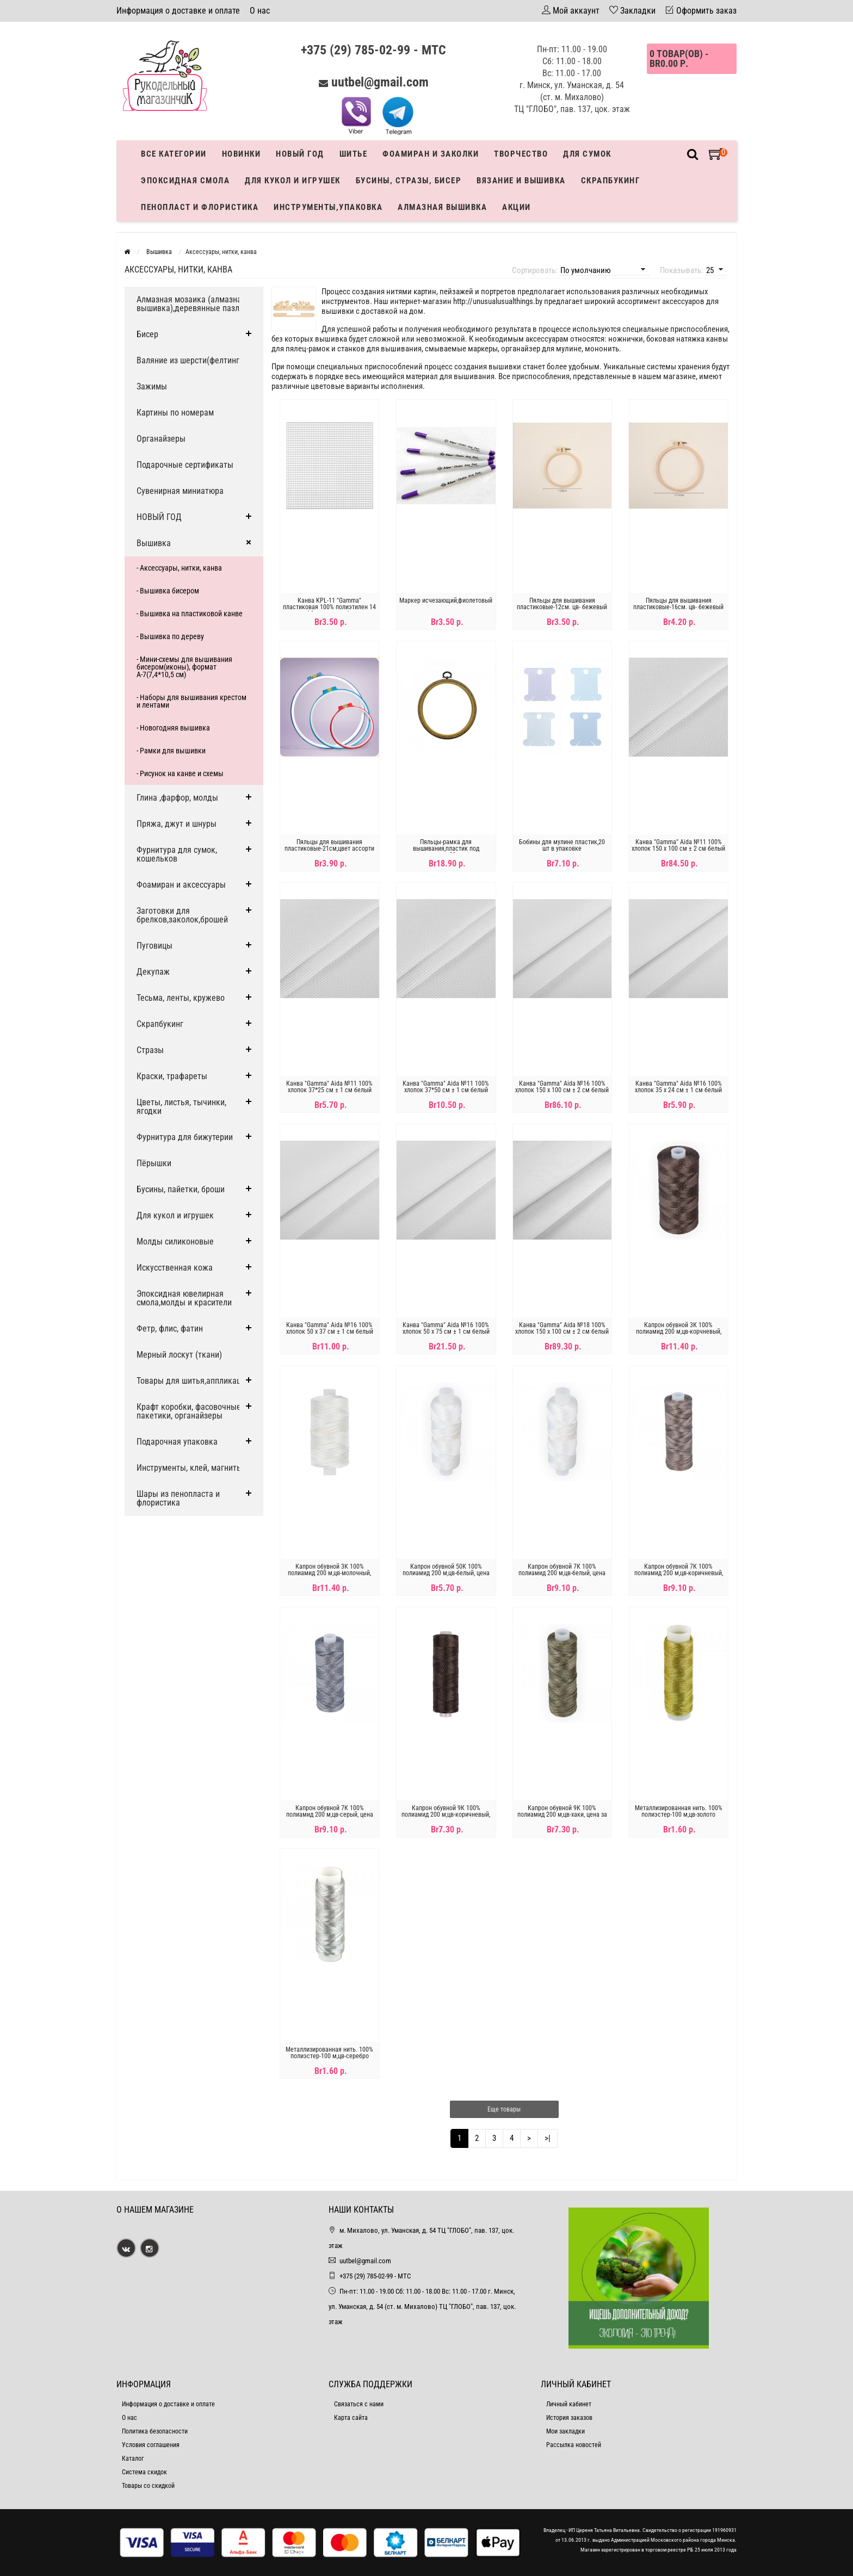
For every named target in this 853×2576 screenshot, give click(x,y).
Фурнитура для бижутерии (185, 1137)
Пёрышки (154, 1163)
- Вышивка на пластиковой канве (190, 613)
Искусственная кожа (175, 1267)
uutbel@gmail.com (380, 82)
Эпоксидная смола (185, 180)
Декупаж (153, 972)
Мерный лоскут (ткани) (179, 1354)
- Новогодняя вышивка (173, 727)
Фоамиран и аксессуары (181, 885)
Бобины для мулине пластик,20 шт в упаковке (562, 845)
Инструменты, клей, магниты (190, 1468)
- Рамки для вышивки (171, 750)
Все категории (174, 154)
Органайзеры (161, 439)
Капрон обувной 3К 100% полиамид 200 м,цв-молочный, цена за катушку (329, 1573)
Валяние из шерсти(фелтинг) (189, 360)
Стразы (150, 1050)
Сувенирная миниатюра (180, 491)
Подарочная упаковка (177, 1441)
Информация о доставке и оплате (178, 10)
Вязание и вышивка (521, 180)
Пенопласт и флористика (199, 207)
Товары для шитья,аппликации (193, 1381)
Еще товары (504, 2109)
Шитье (353, 154)
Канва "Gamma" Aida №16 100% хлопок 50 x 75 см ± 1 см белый (446, 1328)
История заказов (569, 2418)
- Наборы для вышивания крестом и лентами (191, 701)
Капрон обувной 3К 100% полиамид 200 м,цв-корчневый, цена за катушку (678, 1331)
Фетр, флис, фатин (170, 1328)
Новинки (241, 154)
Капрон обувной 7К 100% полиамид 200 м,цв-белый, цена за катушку (561, 1573)
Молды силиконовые (175, 1241)
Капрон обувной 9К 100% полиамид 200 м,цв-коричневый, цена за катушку (445, 1814)
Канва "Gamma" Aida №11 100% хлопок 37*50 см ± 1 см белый (446, 1086)
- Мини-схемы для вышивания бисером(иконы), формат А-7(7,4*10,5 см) (184, 667)
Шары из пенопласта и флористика (178, 1498)
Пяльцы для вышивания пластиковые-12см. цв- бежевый (562, 603)
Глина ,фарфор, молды (177, 797)
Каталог (133, 2458)
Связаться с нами (359, 2404)
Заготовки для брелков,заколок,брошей (182, 915)
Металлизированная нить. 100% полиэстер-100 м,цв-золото (678, 1811)
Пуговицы (154, 945)
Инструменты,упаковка (328, 207)
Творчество (521, 154)
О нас (260, 10)
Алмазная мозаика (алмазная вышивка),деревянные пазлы (191, 303)
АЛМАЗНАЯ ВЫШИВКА (442, 207)
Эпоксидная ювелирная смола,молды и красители (184, 1298)
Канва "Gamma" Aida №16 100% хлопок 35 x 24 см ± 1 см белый (678, 1086)
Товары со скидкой (148, 2486)
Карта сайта (351, 2418)
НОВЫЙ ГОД (159, 517)
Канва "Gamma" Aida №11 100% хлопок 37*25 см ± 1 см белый (329, 1086)
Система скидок (144, 2472)
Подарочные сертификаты (185, 465)
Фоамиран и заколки (430, 154)
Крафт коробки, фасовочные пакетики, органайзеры (189, 1411)
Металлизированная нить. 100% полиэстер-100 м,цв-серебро (329, 2052)
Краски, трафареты (172, 1076)
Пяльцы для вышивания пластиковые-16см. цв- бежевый (678, 603)
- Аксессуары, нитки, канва (179, 568)
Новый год (300, 154)
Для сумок (587, 154)
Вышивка (154, 543)
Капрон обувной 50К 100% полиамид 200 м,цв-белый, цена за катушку (446, 1573)
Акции (516, 207)
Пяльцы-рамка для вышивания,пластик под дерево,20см (446, 848)
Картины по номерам (175, 412)
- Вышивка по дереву (170, 636)
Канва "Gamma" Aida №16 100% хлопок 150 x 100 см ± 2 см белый (562, 1086)
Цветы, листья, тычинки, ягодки (181, 1106)
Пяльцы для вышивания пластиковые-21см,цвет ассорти (329, 845)
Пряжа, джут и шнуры (177, 824)
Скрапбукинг (610, 180)
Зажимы (152, 386)
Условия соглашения (151, 2445)
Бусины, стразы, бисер (409, 180)
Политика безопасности (155, 2431)
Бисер (147, 334)
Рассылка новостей (573, 2445)
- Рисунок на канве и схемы (180, 773)
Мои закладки (565, 2431)
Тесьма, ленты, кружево (181, 998)
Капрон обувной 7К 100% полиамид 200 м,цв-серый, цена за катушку (329, 1814)
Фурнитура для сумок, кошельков (177, 854)
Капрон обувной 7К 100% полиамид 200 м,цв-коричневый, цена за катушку (678, 1573)
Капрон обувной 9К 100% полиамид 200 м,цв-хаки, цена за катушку (562, 1814)
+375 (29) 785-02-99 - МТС (373, 50)
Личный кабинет (568, 2404)
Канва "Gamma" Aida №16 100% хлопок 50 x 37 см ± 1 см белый (329, 1328)
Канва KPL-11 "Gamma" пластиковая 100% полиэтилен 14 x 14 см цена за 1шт (329, 607)
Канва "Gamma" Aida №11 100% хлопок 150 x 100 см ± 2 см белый (678, 845)
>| (548, 2138)
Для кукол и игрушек (293, 180)
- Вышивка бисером (168, 590)
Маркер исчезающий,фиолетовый (445, 600)
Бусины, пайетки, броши (181, 1189)
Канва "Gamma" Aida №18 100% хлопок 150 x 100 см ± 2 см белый (562, 1328)
